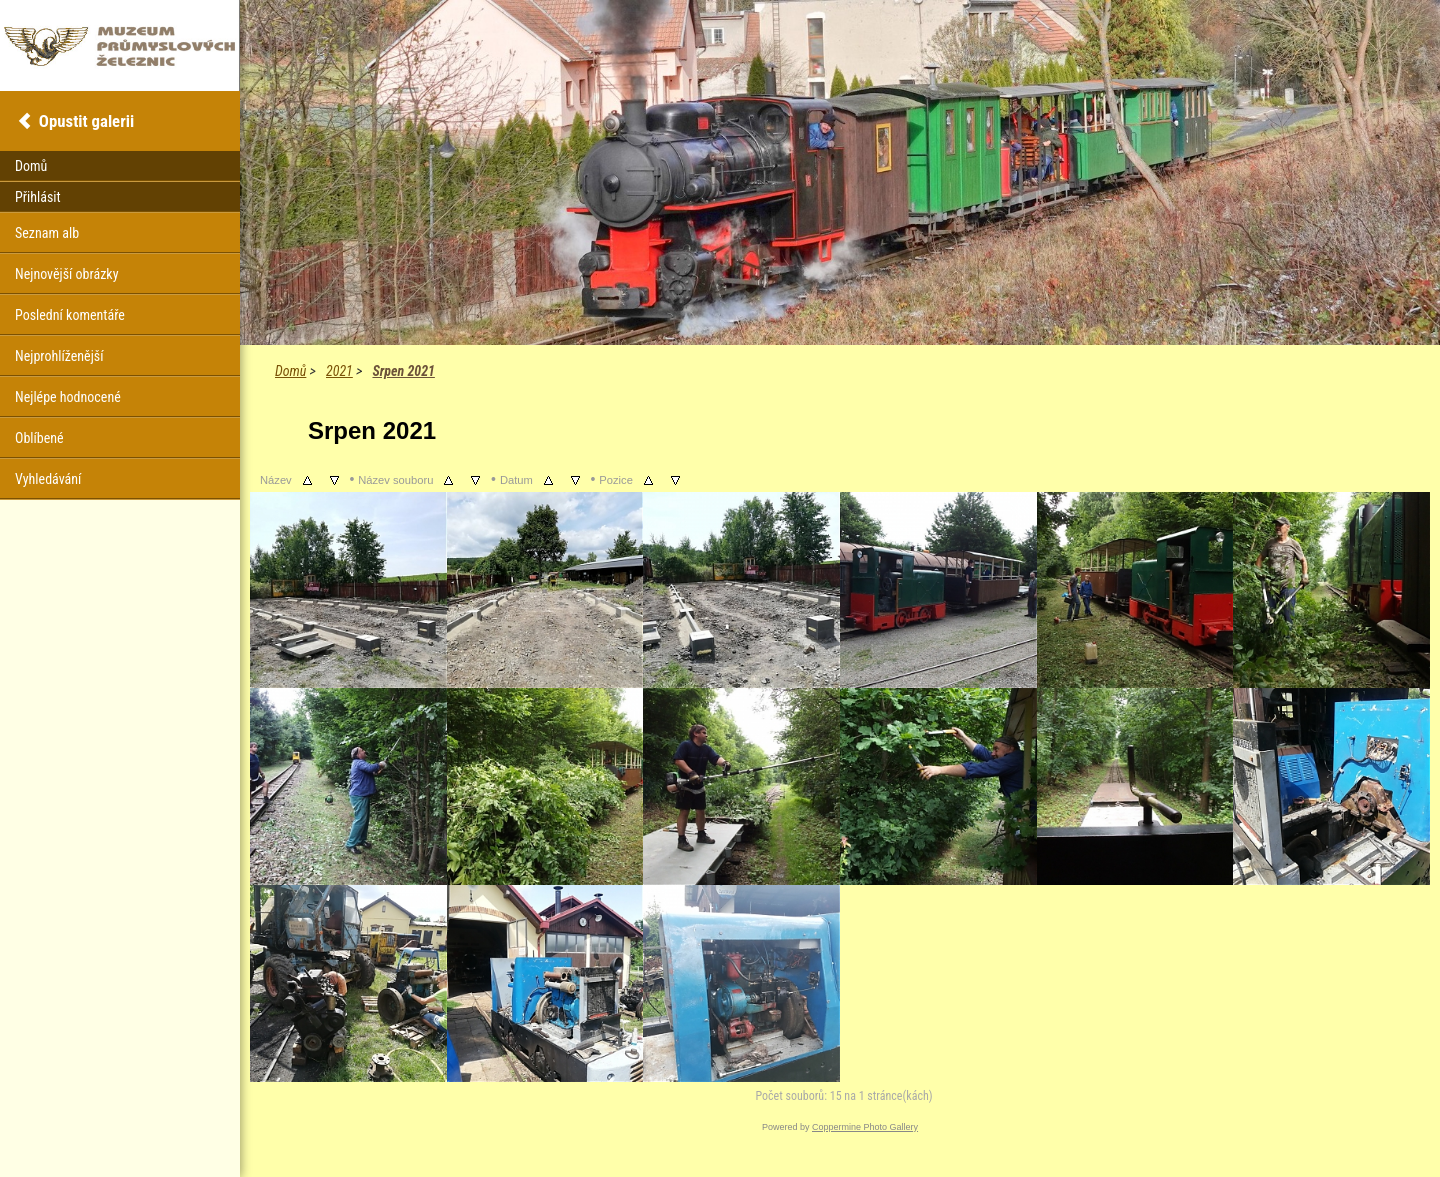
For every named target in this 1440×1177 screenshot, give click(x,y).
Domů (290, 371)
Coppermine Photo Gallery (865, 1127)
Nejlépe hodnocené (68, 397)
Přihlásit (38, 197)
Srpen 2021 (403, 371)
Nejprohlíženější (59, 356)
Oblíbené (39, 438)
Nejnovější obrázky (67, 274)
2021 (339, 371)
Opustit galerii (86, 121)
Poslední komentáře (70, 315)
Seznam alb (47, 233)
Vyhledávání (48, 479)
